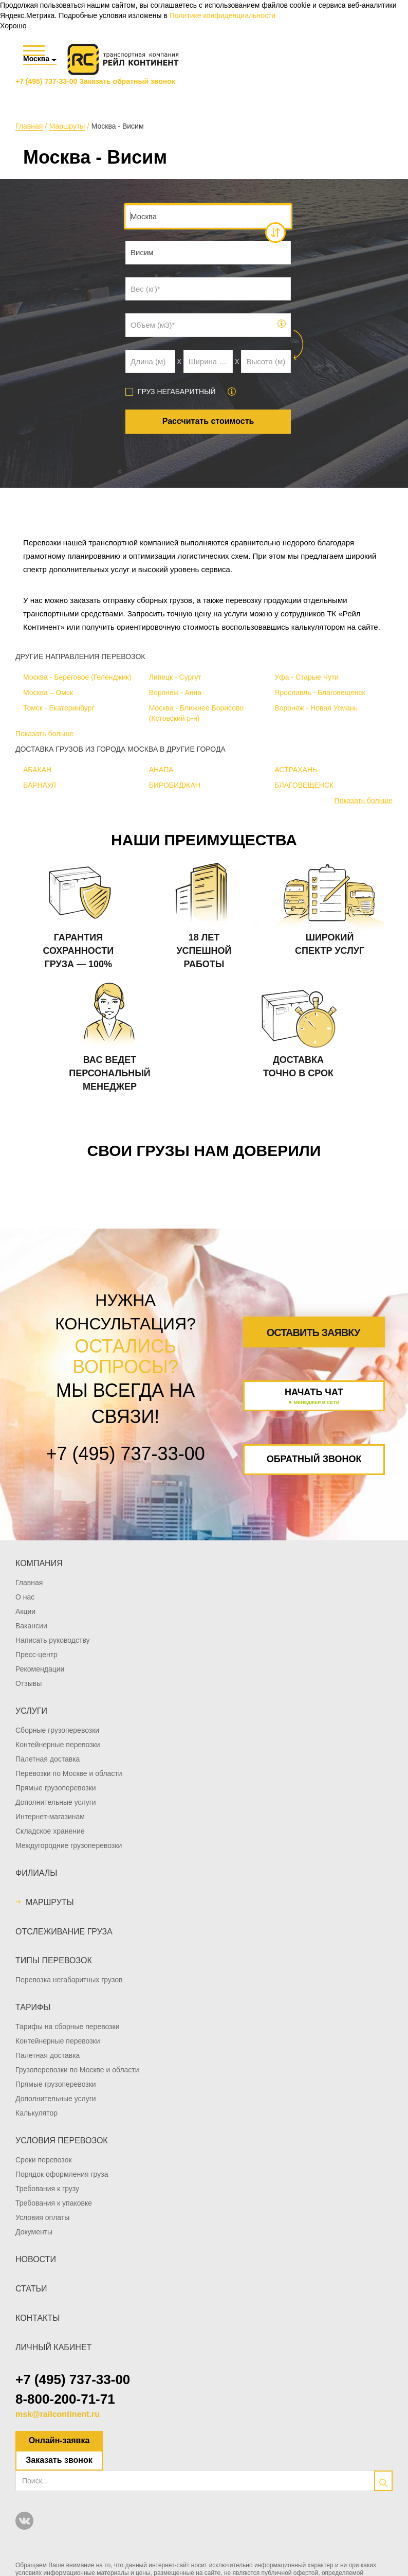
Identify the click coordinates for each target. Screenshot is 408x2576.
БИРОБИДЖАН (174, 785)
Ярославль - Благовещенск (319, 692)
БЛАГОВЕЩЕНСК (303, 785)
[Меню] (34, 50)
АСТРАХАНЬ (295, 770)
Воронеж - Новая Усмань (316, 708)
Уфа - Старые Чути (306, 677)
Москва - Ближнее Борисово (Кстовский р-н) (196, 713)
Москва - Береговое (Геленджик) (77, 677)
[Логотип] (123, 59)
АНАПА (161, 770)
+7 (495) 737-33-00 (46, 81)
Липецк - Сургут (175, 677)
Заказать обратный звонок (127, 81)
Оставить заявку (313, 1332)
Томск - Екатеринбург (59, 708)
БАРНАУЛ (39, 785)
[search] (383, 2481)
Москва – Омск (48, 692)
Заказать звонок (59, 2460)
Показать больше (44, 734)
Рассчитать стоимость (208, 421)
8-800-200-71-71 (65, 2399)
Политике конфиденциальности (222, 15)
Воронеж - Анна (175, 692)
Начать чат (314, 1396)
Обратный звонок (314, 1459)
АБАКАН (37, 770)
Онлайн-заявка (59, 2440)
